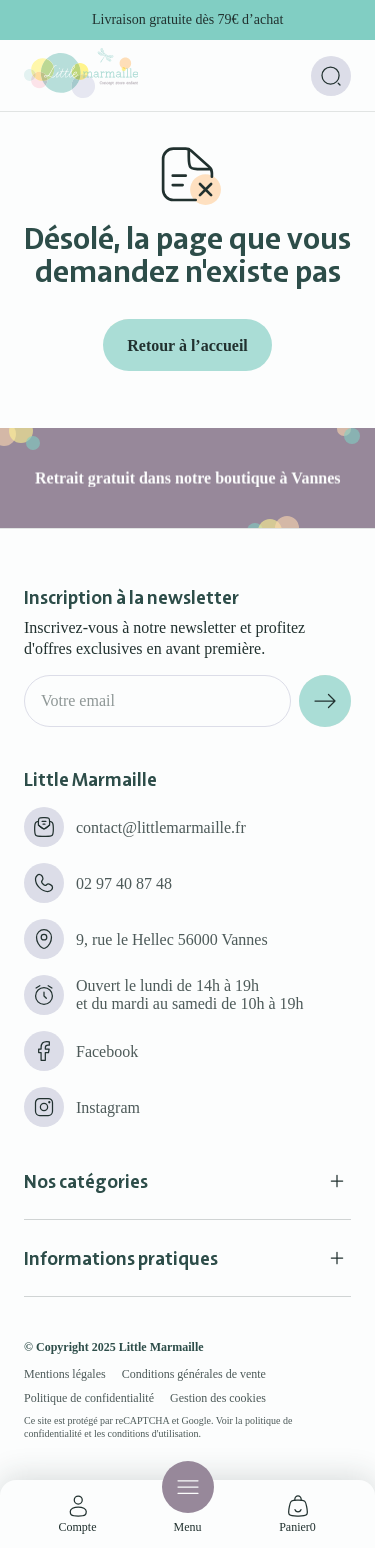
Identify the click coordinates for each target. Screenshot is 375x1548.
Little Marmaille (161, 1347)
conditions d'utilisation (153, 1433)
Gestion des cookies (218, 1398)
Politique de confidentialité (89, 1398)
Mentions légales (65, 1374)
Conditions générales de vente (194, 1374)
